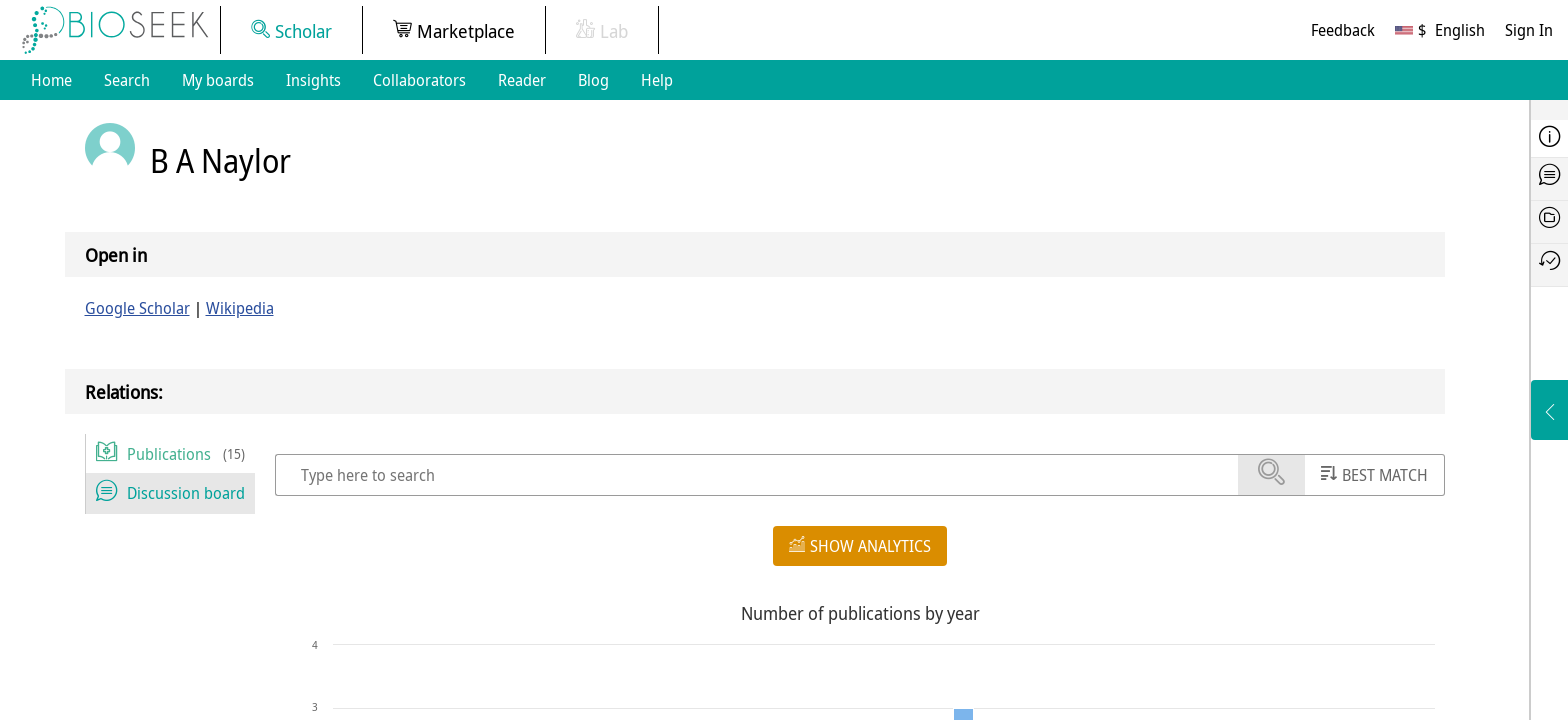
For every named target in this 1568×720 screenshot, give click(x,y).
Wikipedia (240, 308)
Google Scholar (137, 308)
